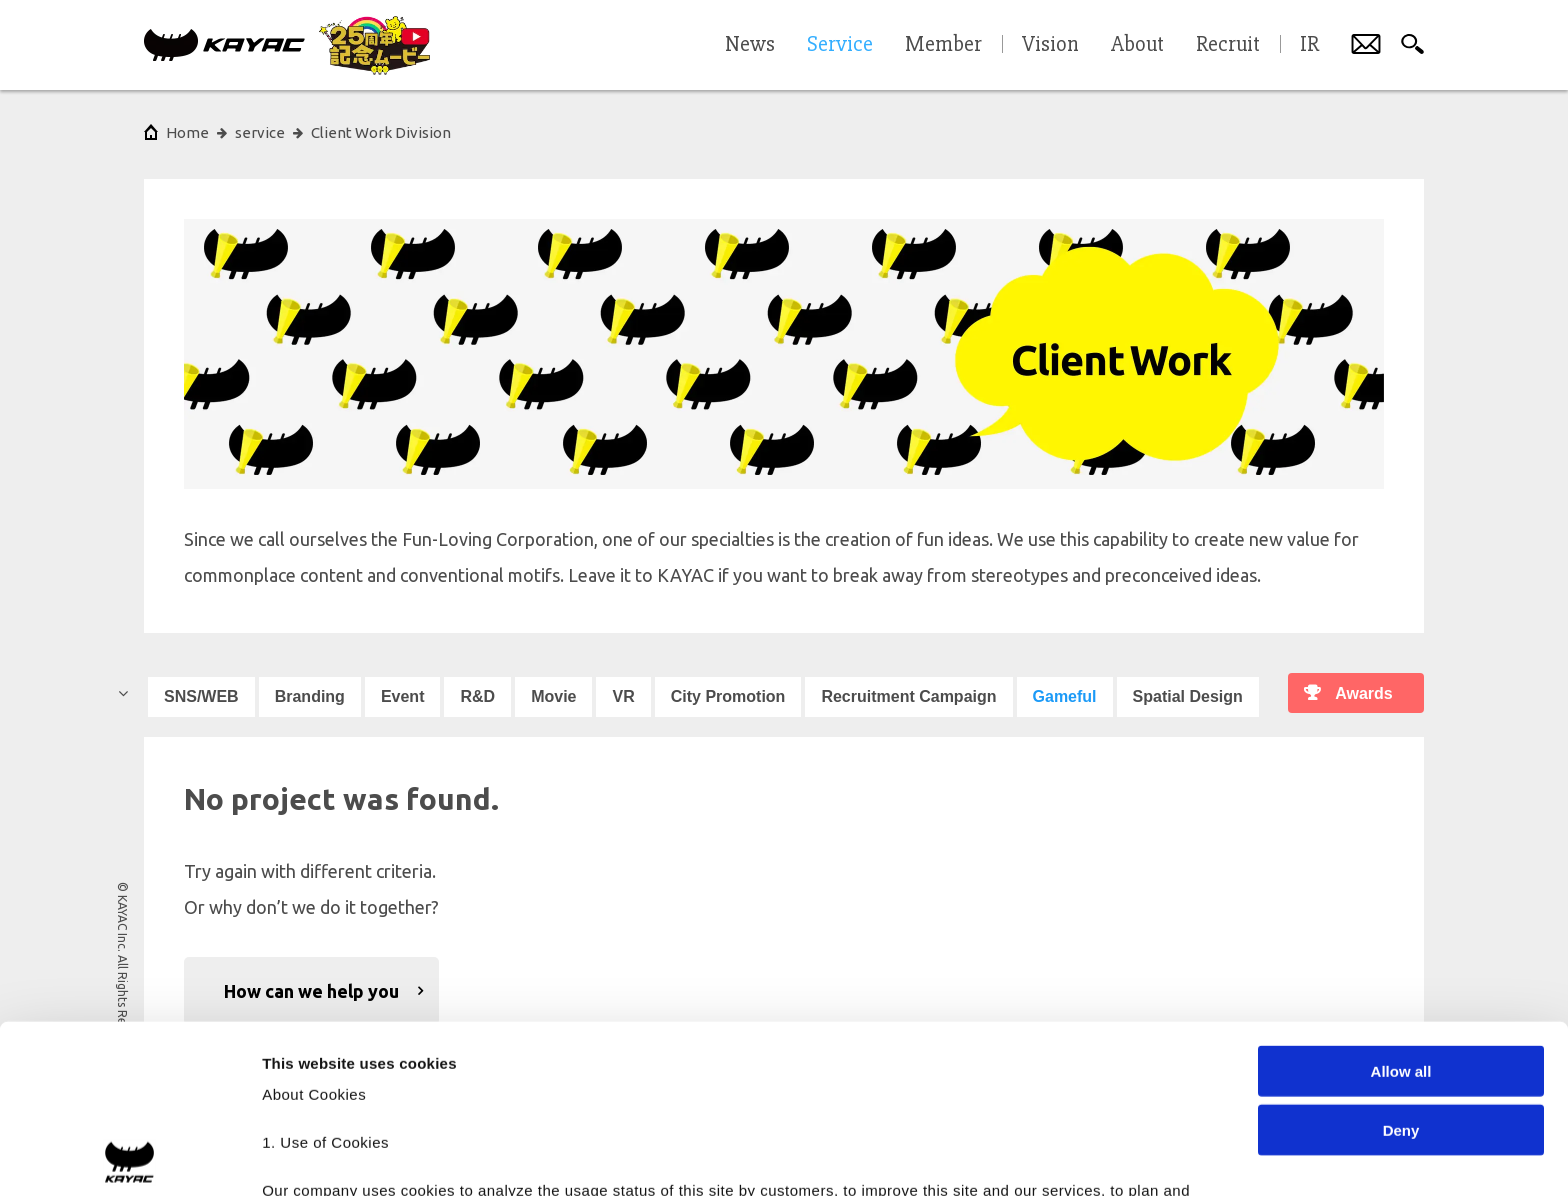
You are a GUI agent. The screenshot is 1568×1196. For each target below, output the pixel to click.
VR (623, 696)
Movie (553, 696)
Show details (1049, 1156)
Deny (1401, 961)
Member (943, 45)
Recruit (1228, 45)
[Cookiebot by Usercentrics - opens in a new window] (129, 1157)
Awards (1364, 693)
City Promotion (728, 696)
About (1137, 45)
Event (403, 696)
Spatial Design (1188, 696)
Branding (310, 696)
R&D (477, 696)
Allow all (1401, 903)
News (750, 45)
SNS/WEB (201, 696)
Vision (1050, 45)
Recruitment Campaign (908, 696)
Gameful (1065, 696)
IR (1309, 45)
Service (840, 45)
